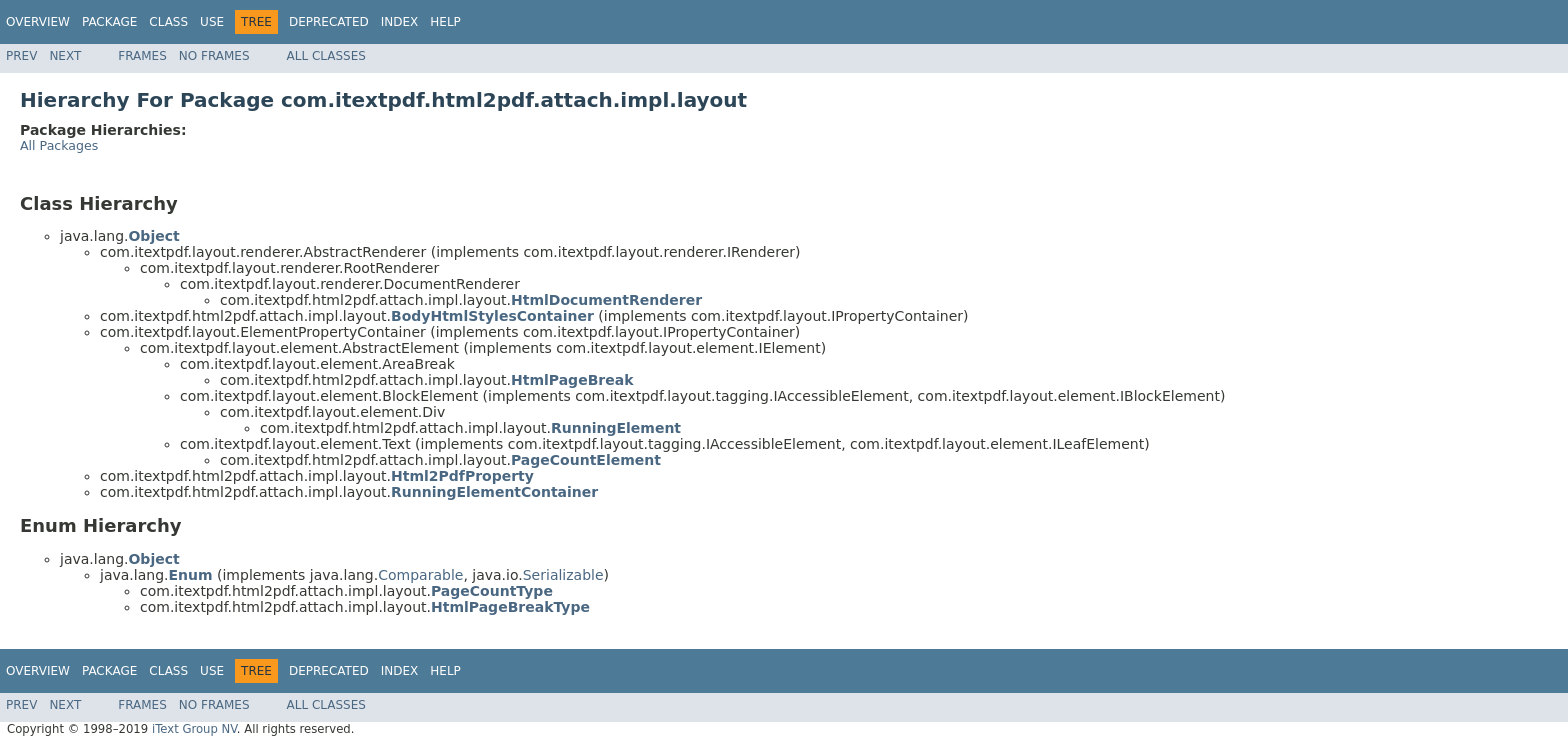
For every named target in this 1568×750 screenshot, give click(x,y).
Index (400, 22)
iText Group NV (194, 729)
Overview (38, 22)
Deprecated (329, 22)
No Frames (214, 56)
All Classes (326, 56)
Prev (21, 56)
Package (109, 22)
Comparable (420, 575)
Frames (142, 56)
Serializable (563, 575)
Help (445, 22)
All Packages (59, 145)
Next (65, 56)
